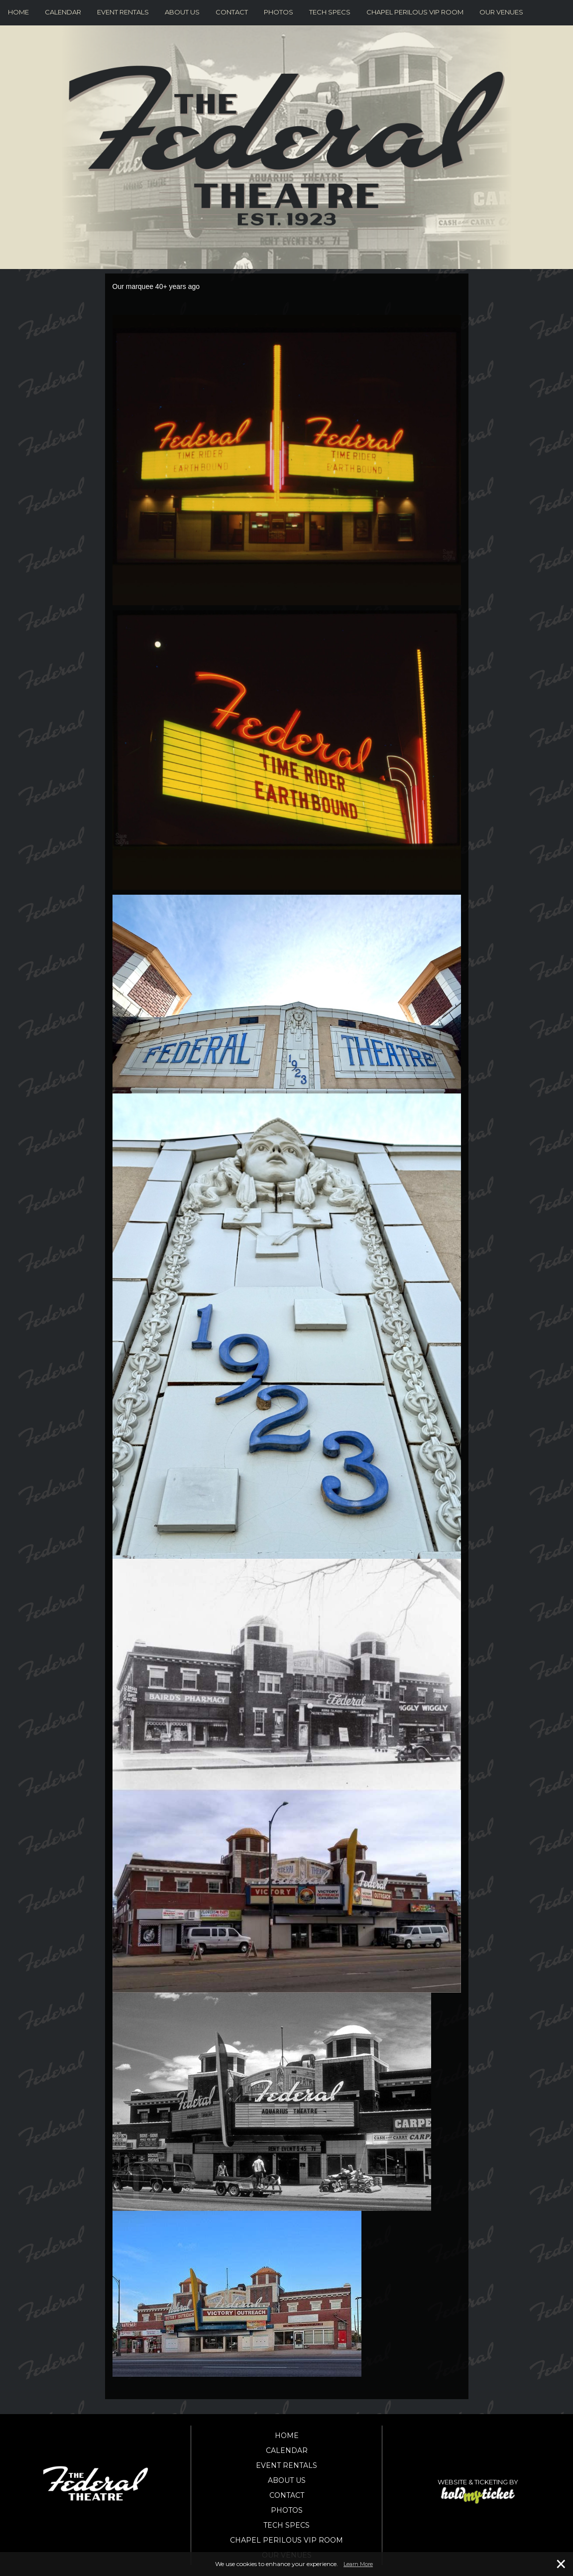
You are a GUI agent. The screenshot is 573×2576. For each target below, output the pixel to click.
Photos (278, 12)
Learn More (358, 2564)
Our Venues (501, 12)
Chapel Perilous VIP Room (414, 12)
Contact (232, 12)
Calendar (63, 12)
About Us (182, 12)
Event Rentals (123, 12)
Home (18, 12)
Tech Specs (329, 12)
